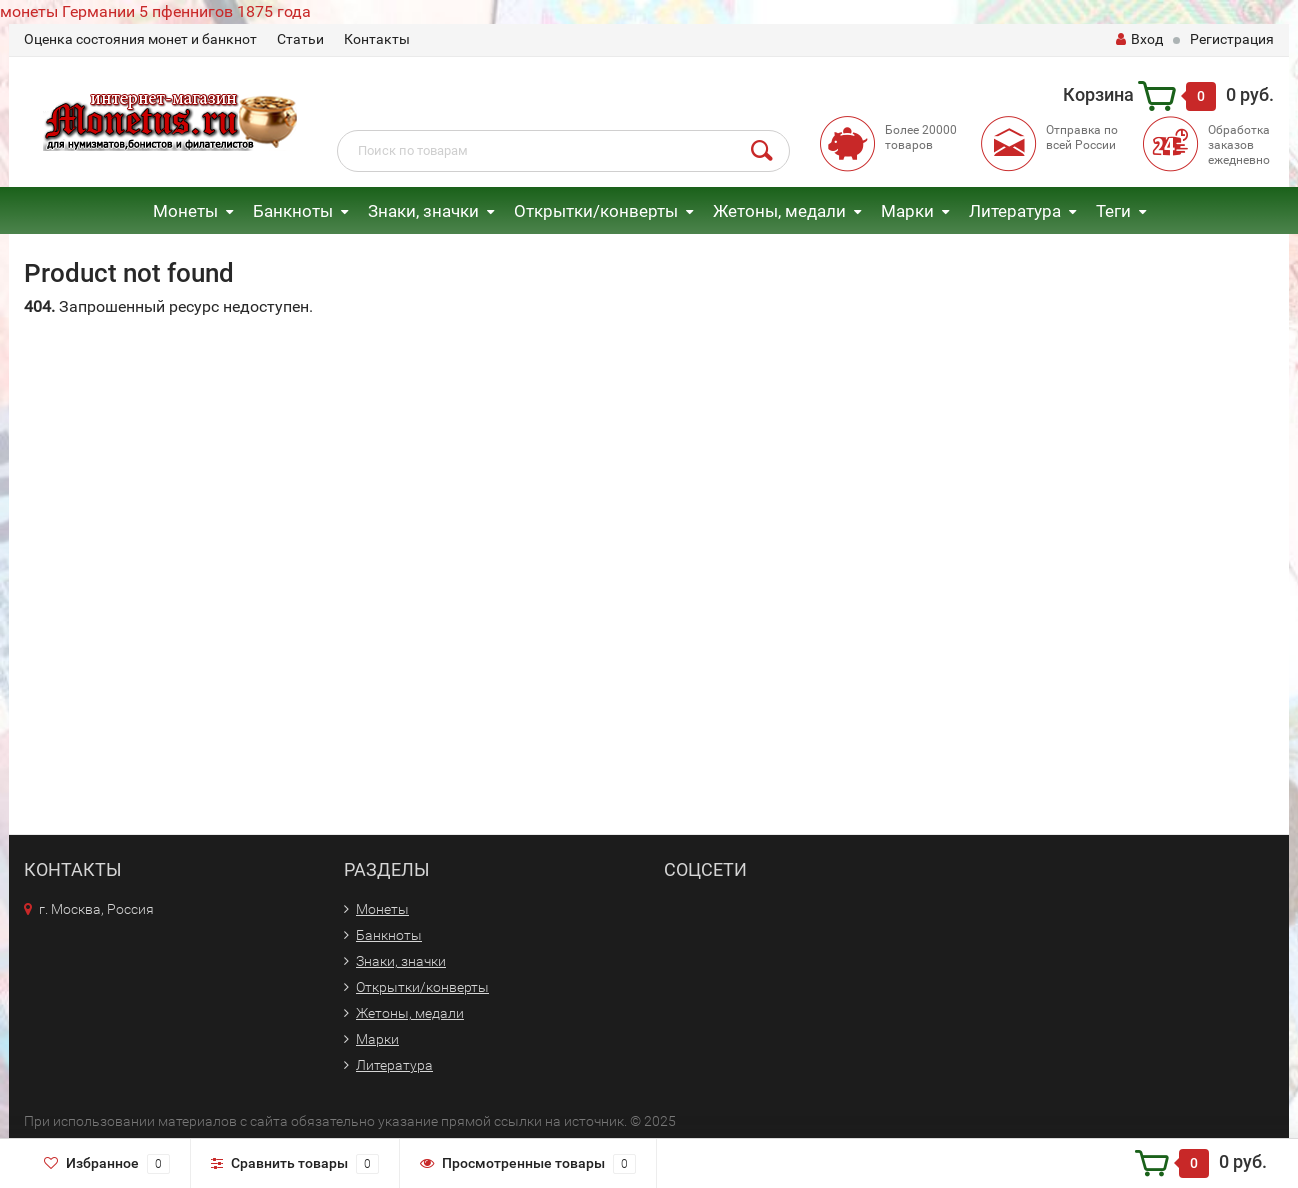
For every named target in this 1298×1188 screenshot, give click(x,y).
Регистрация (1232, 39)
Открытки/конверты (596, 211)
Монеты (185, 211)
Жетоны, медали (779, 211)
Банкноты (293, 211)
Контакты (377, 39)
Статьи (300, 39)
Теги (1113, 211)
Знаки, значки (423, 211)
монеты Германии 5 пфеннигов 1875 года (155, 11)
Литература (1015, 211)
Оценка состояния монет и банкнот (140, 39)
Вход (1139, 39)
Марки (907, 211)
